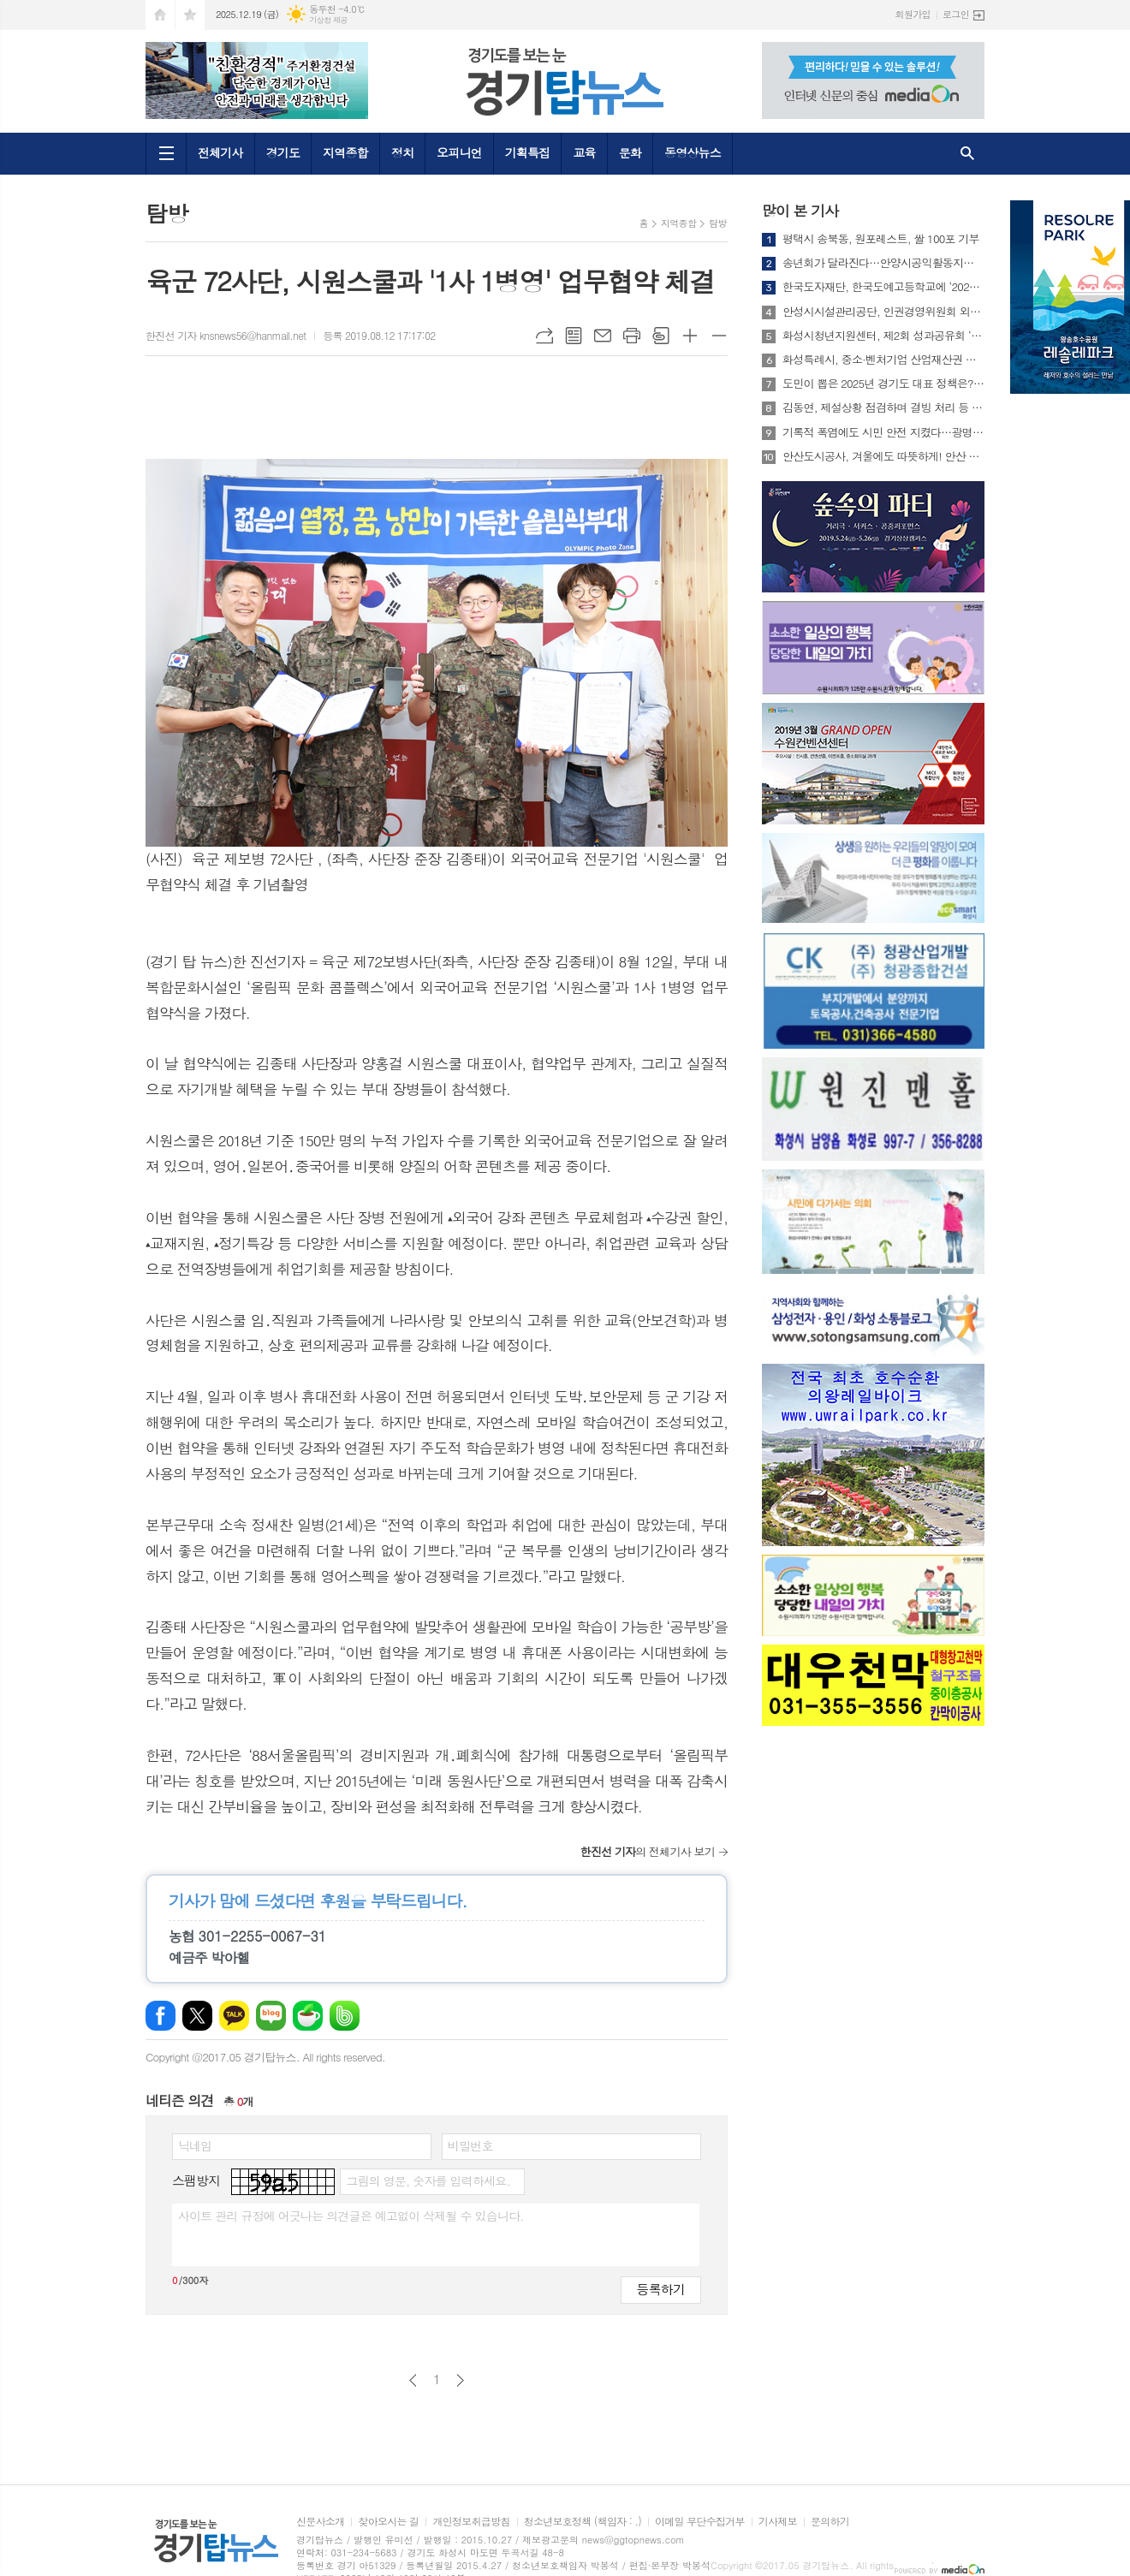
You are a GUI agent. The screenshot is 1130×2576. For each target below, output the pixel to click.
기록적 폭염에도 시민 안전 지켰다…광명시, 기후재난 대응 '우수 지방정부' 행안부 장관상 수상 (883, 432)
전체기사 (220, 152)
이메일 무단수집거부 (700, 2521)
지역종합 (345, 152)
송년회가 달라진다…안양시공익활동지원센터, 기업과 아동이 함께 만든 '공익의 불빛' (883, 263)
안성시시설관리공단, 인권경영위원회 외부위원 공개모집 (883, 311)
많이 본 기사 (800, 210)
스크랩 (660, 335)
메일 (602, 335)
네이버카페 (308, 2016)
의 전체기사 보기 (647, 1851)
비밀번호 (470, 2145)
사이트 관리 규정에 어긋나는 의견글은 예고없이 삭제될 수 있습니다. (351, 2216)
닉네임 (194, 2145)
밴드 (345, 2016)
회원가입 (913, 14)
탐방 (718, 223)
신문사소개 (320, 2521)
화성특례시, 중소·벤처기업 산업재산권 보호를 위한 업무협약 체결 (883, 359)
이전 (413, 2380)
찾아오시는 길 (388, 2521)
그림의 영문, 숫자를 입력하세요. (427, 2180)
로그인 (956, 14)
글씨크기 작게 (719, 335)
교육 (584, 152)
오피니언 (459, 152)
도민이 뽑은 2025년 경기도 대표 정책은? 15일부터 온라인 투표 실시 (883, 383)
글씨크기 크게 (690, 335)
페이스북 (160, 2016)
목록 (573, 335)
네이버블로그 (271, 2016)
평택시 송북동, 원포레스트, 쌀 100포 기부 (880, 239)
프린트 (631, 335)
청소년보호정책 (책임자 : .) (582, 2521)
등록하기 (661, 2289)
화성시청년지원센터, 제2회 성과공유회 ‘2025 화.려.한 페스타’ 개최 (883, 335)
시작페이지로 (160, 15)
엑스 (197, 2016)
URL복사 (544, 335)
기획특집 (527, 152)
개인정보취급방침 (470, 2521)
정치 (402, 152)
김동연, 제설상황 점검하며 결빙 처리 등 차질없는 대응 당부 (883, 407)
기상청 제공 (328, 20)
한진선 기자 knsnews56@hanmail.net (226, 335)
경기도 (283, 152)
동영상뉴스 (692, 152)
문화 (630, 152)
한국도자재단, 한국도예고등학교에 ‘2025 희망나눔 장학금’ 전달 (883, 286)
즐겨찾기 (190, 15)
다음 (460, 2380)
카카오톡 (234, 2016)
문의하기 (830, 2521)
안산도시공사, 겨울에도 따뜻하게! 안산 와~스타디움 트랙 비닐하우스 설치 (883, 456)
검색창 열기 (967, 154)
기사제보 (777, 2521)
